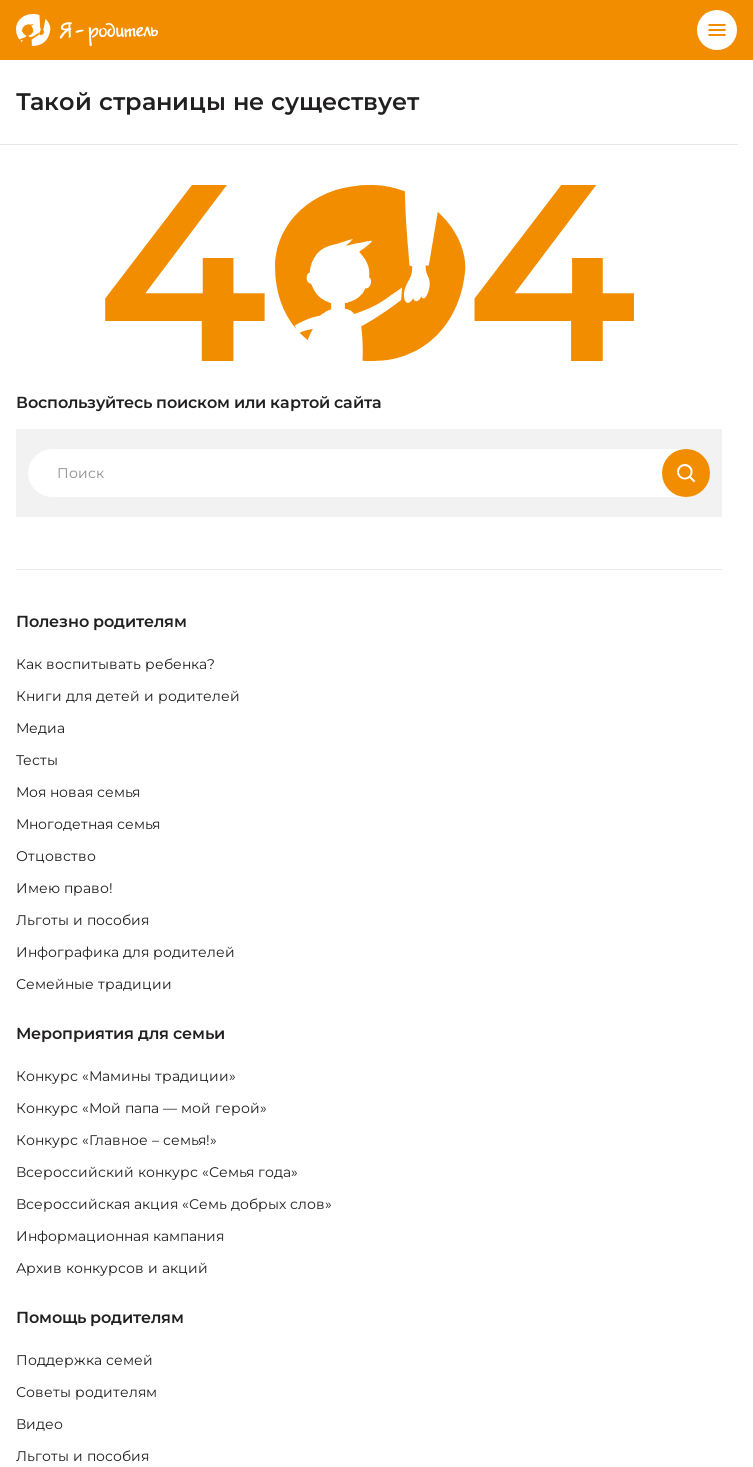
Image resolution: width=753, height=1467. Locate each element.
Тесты (37, 760)
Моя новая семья (78, 792)
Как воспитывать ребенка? (115, 664)
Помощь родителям (100, 1317)
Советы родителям (86, 1392)
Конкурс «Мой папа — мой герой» (141, 1108)
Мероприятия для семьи (120, 1033)
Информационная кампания (120, 1236)
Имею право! (64, 888)
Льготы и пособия (82, 920)
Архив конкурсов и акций (112, 1268)
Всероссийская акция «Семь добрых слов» (174, 1204)
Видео (39, 1424)
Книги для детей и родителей (128, 696)
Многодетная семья (88, 824)
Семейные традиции (94, 984)
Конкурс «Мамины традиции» (126, 1076)
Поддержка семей (84, 1360)
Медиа (40, 728)
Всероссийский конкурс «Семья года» (157, 1172)
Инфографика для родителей (125, 952)
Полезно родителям (101, 621)
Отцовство (56, 856)
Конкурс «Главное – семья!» (116, 1140)
